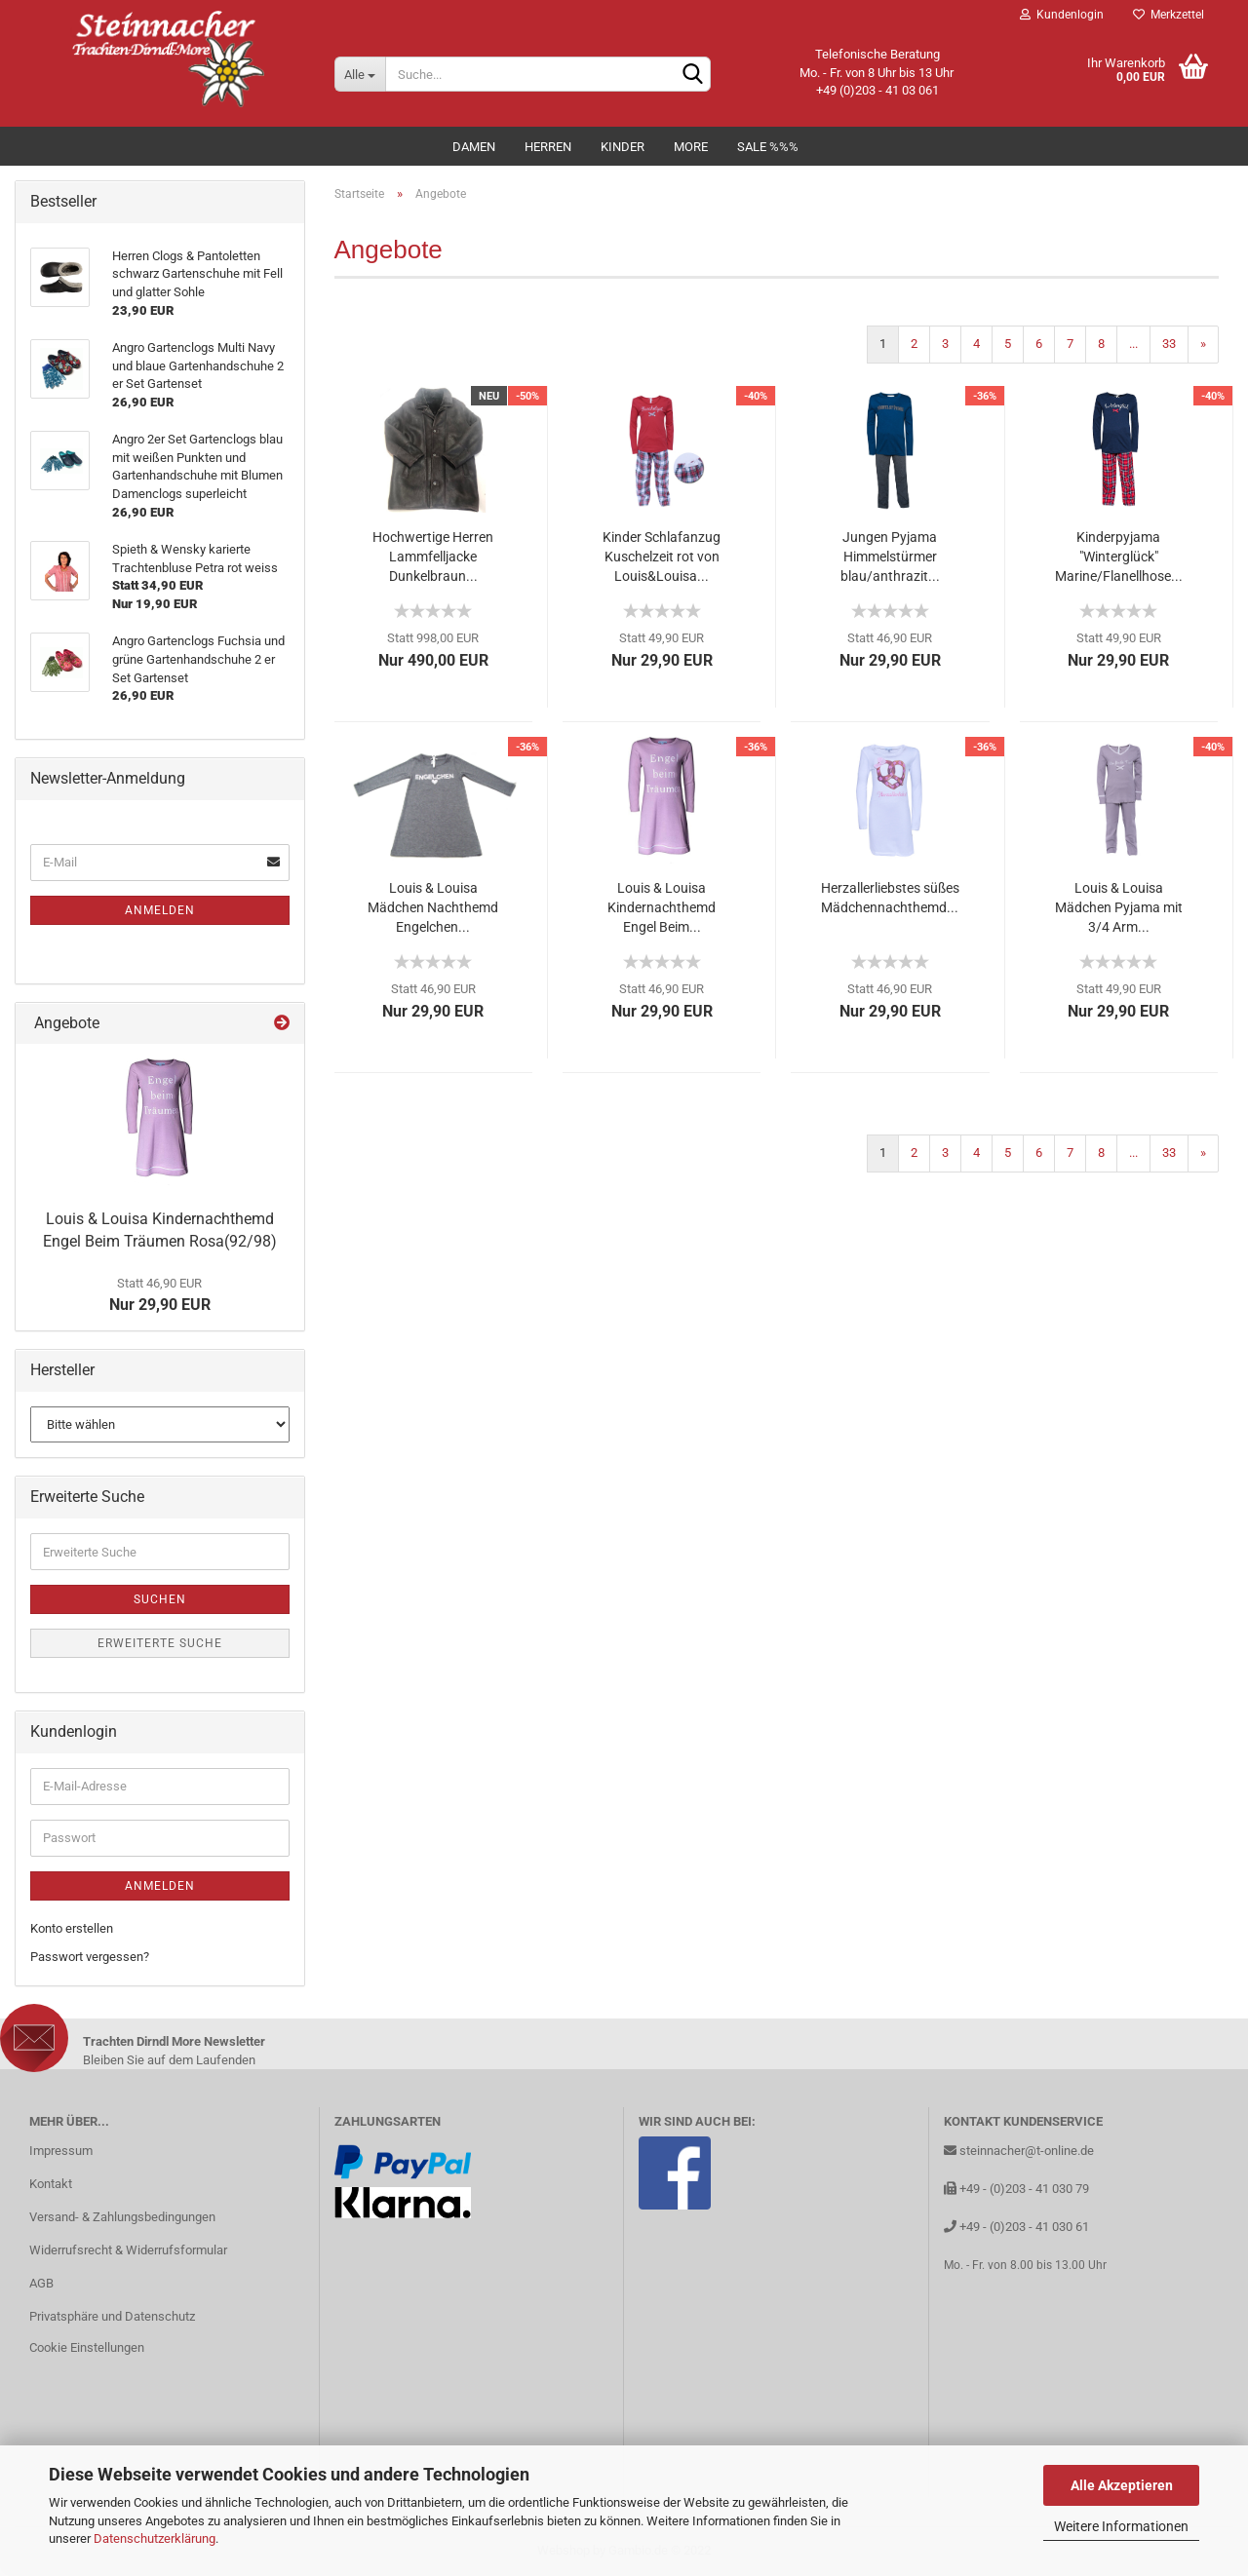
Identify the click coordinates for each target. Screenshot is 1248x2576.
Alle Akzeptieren (1122, 2485)
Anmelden (160, 910)
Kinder (622, 146)
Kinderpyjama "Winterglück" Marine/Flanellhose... (1119, 556)
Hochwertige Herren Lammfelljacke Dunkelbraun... (432, 556)
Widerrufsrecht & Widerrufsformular (128, 2250)
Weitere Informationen (1121, 2526)
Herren (548, 146)
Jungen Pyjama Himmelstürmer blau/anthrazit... (890, 556)
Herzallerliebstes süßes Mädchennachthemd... (890, 897)
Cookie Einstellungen (86, 2347)
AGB (41, 2283)
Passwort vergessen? (89, 1956)
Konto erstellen (71, 1928)
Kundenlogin (1062, 14)
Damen (473, 146)
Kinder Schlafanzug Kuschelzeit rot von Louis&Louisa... (662, 556)
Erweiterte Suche (160, 1643)
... (1133, 343)
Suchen (160, 1599)
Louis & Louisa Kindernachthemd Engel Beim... (661, 907)
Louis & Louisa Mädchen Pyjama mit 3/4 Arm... (1119, 907)
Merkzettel (1168, 14)
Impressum (61, 2150)
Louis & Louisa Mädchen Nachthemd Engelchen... (433, 907)
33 (1169, 343)
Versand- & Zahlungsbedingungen (122, 2217)
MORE (691, 146)
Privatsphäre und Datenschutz (112, 2316)
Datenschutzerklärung (154, 2538)
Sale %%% (768, 146)
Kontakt (50, 2183)
